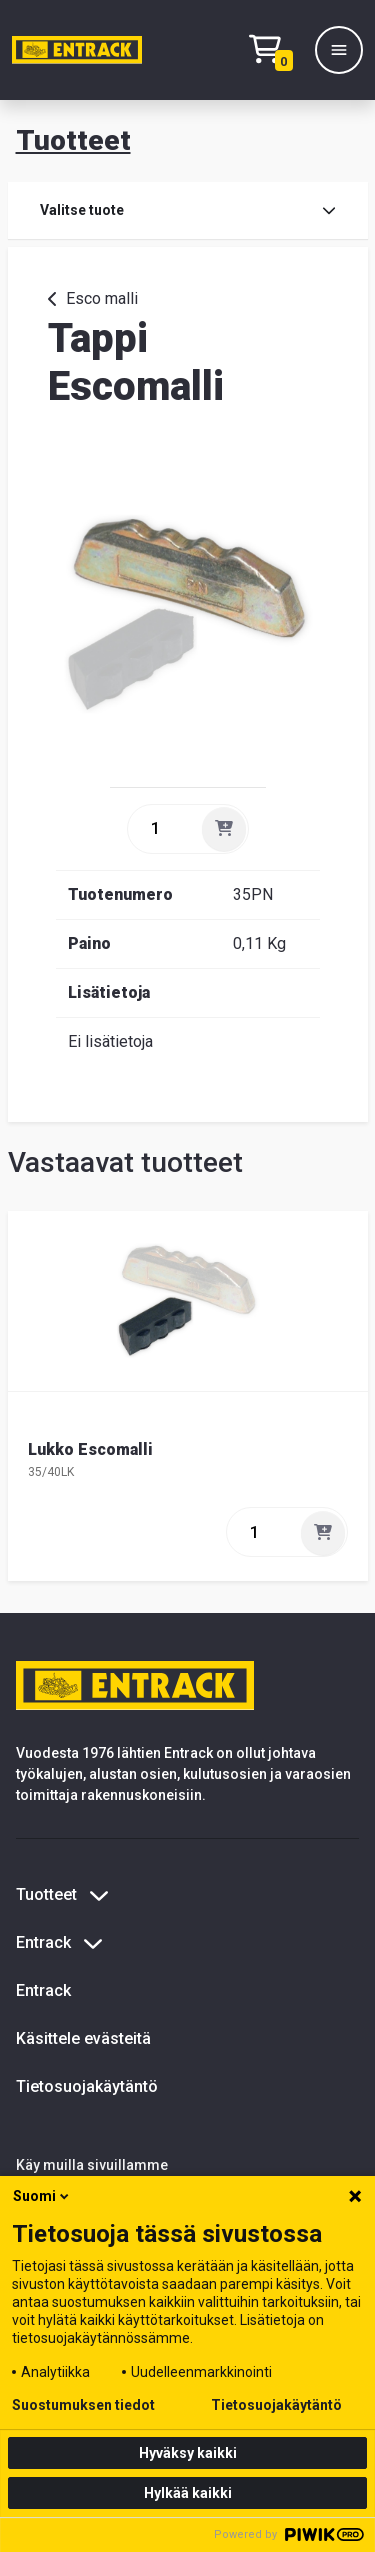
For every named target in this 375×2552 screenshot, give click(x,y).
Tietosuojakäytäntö (87, 2086)
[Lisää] (224, 829)
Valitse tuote (188, 210)
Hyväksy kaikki (188, 2453)
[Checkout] (276, 50)
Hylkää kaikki (188, 2493)
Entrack (43, 1990)
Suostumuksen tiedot (83, 2405)
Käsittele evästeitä (83, 2038)
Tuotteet (73, 140)
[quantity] (163, 829)
